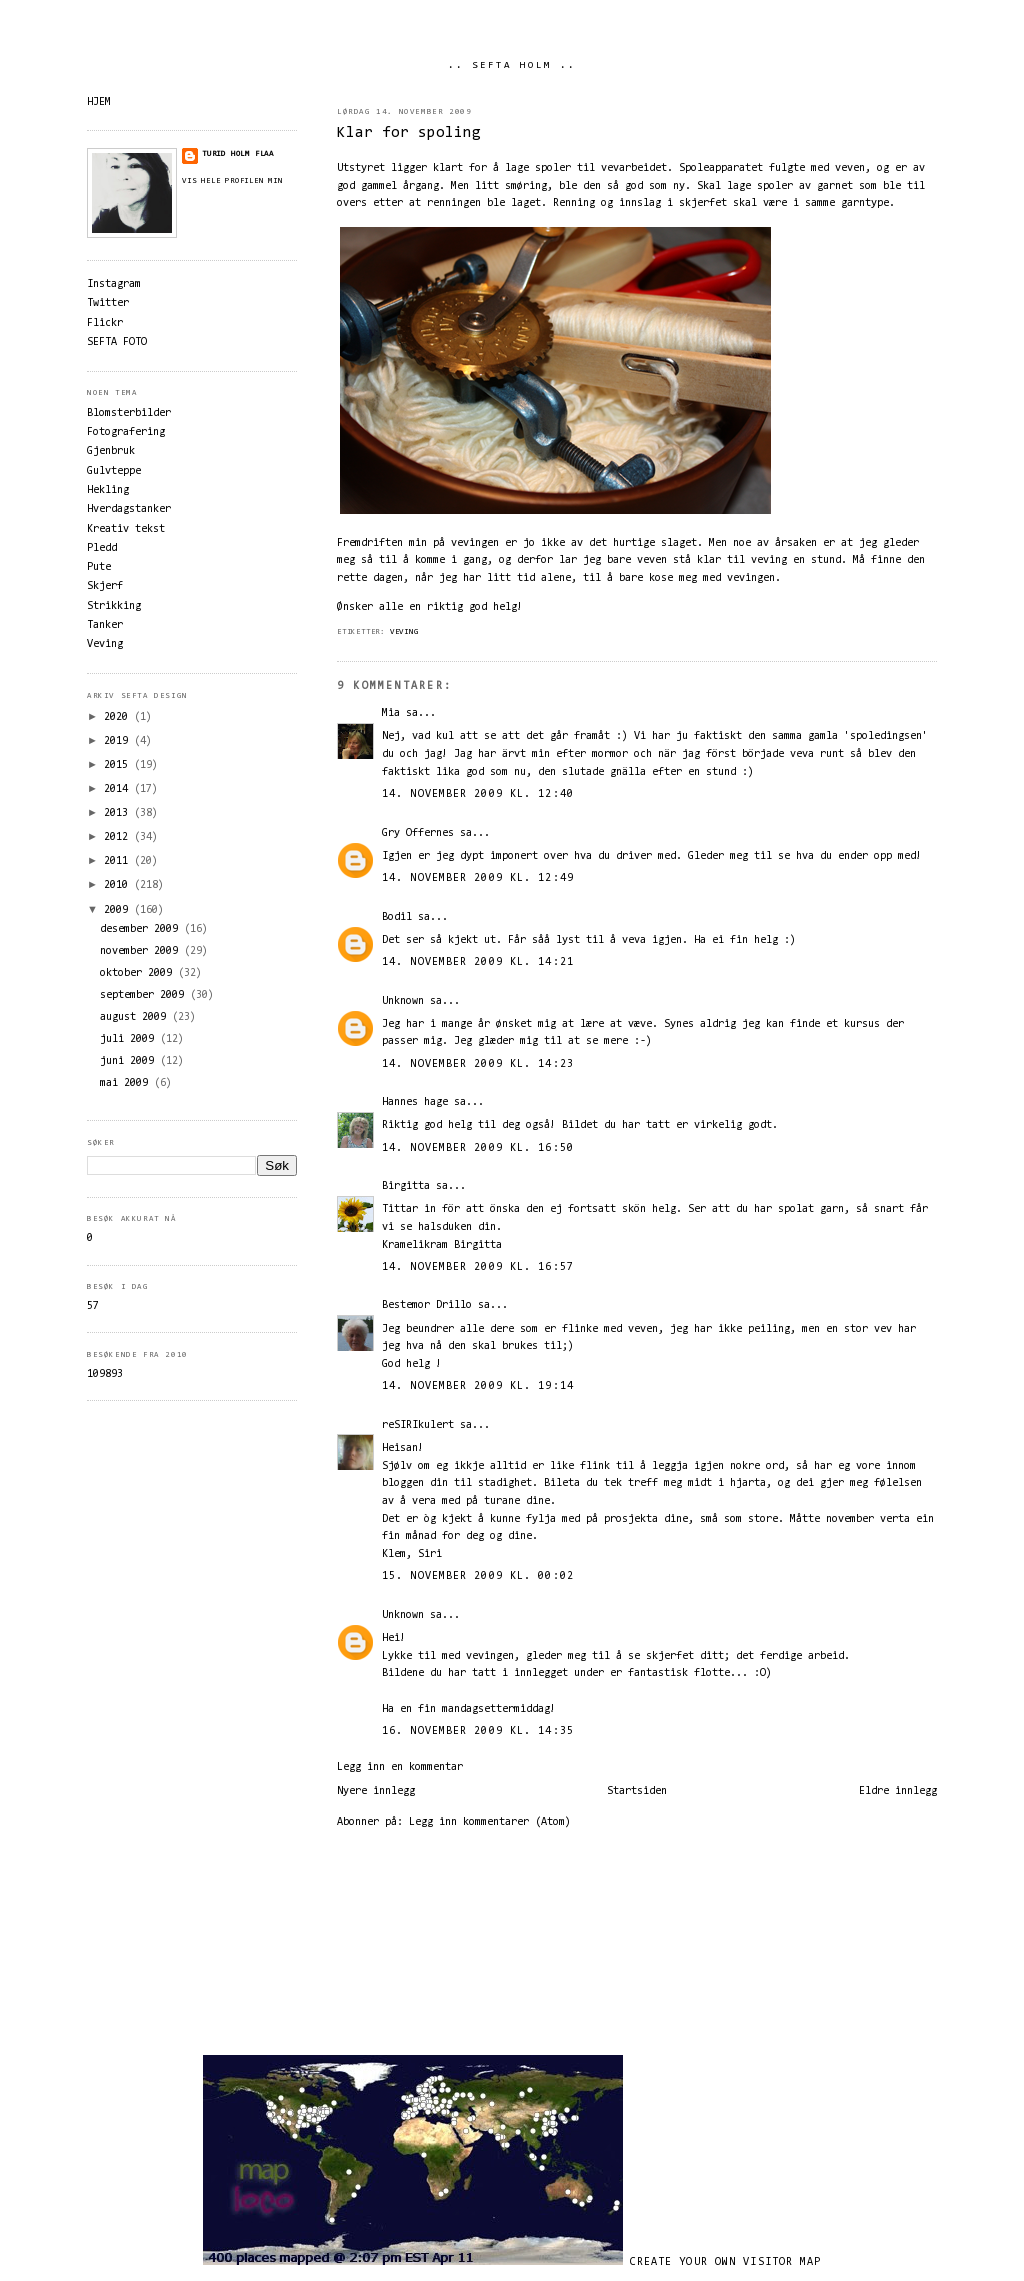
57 (93, 1306)
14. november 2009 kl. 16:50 (478, 1148)
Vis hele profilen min (232, 181)
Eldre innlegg (898, 1791)
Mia (391, 713)
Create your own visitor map (726, 2262)
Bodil (397, 917)
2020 (119, 717)
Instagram (114, 284)
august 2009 (136, 1017)
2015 (119, 765)
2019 (119, 741)
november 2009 (142, 951)
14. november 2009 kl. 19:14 (478, 1386)
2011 (119, 861)
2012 (119, 837)
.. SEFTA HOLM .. (512, 66)
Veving (404, 632)
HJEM (99, 102)
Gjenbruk (111, 451)
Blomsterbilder (129, 413)
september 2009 (145, 995)
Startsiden (637, 1791)
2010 (119, 885)
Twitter (108, 303)
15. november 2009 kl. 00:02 (478, 1576)
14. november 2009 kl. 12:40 (478, 794)
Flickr (105, 323)
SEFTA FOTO (117, 342)
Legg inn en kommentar (400, 1767)
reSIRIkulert (418, 1425)
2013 (119, 813)
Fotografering (126, 432)
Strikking (114, 606)
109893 (105, 1374)
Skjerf (105, 586)
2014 (119, 789)
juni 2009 (130, 1061)
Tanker (105, 625)
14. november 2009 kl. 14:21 (478, 962)
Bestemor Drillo (427, 1305)
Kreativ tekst (126, 529)
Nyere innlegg (376, 1791)
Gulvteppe (114, 471)
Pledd (102, 548)
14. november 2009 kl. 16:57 (478, 1267)
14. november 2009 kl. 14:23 (478, 1064)
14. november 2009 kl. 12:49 (478, 878)
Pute (99, 567)
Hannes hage (415, 1102)
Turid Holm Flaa (238, 154)
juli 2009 (130, 1039)
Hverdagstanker (129, 509)
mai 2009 (127, 1083)
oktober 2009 (139, 973)
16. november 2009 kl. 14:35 (478, 1731)
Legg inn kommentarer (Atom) (490, 1822)
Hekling (108, 490)
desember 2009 (142, 929)
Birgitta (406, 1186)
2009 (119, 910)
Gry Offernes (418, 833)
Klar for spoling (409, 133)
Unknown (403, 1001)
